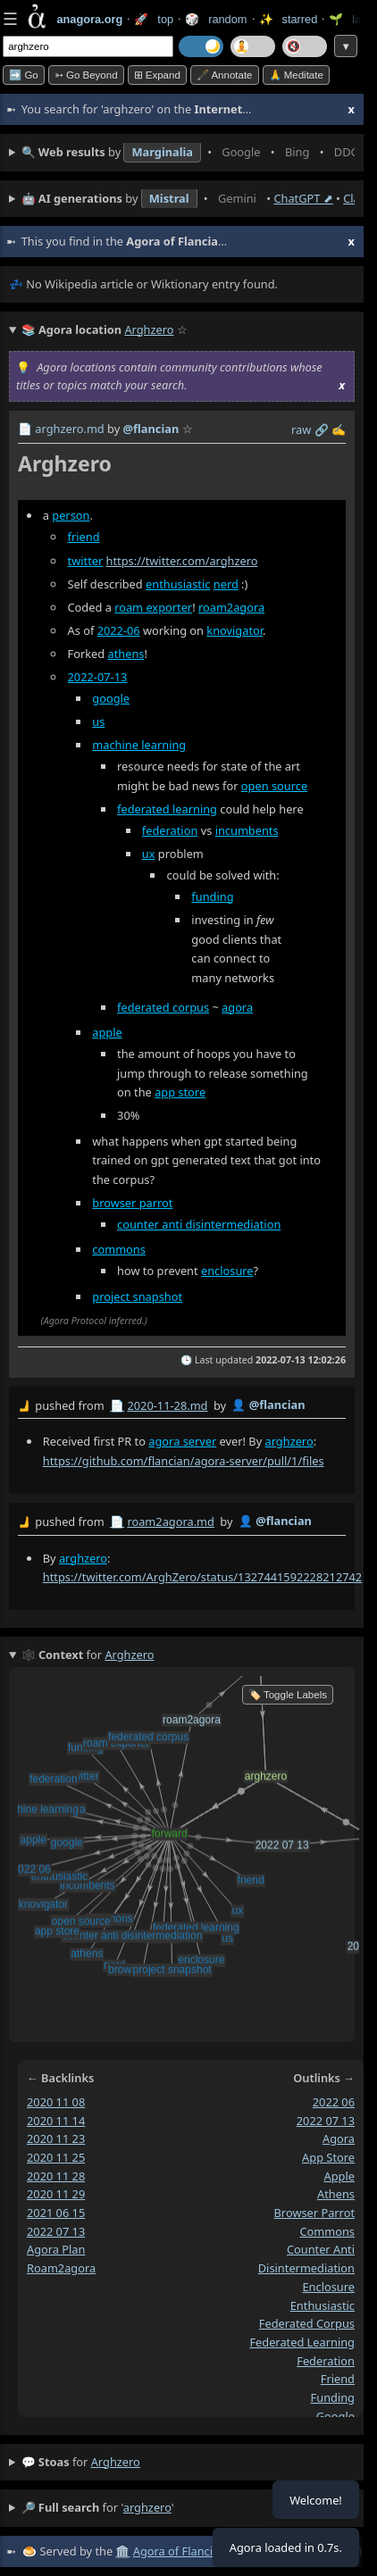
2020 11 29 (56, 2194)
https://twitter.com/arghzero (182, 561)
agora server (182, 1441)
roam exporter (153, 607)
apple (106, 1032)
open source (274, 786)
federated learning (167, 809)
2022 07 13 (56, 2231)
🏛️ (122, 2551)
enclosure (227, 1271)
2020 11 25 (56, 2157)
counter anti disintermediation (199, 1224)
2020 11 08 (56, 2102)
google (111, 698)
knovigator (234, 630)
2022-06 (118, 630)
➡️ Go (23, 75)
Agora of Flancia (176, 2551)
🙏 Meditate (296, 75)
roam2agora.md (170, 1521)
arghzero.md (69, 429)
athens (125, 654)
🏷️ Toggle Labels (287, 1694)
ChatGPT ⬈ (302, 198)
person (70, 515)
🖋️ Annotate (225, 75)
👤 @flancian (268, 1404)
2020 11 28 (56, 2176)
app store (180, 1092)
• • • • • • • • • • (188, 153)
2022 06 (334, 2102)
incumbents (247, 830)
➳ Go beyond (86, 75)
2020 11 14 (56, 2121)
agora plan (56, 2249)
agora (237, 1007)
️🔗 (321, 429)
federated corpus (163, 1007)
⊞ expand (157, 75)
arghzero (289, 1441)
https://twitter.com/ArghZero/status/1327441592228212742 (202, 1577)
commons (119, 1249)
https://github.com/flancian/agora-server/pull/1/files (183, 1461)
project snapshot (137, 1296)
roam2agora (231, 607)
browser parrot (132, 1203)
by (182, 1406)
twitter (86, 561)
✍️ (338, 429)
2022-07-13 (98, 677)
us (98, 721)
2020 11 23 (56, 2138)
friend (84, 537)
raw (301, 429)
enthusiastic (178, 584)
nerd (226, 584)
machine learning (139, 745)
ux (148, 854)
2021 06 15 (56, 2213)
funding (212, 896)
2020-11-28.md (167, 1405)
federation (170, 830)
